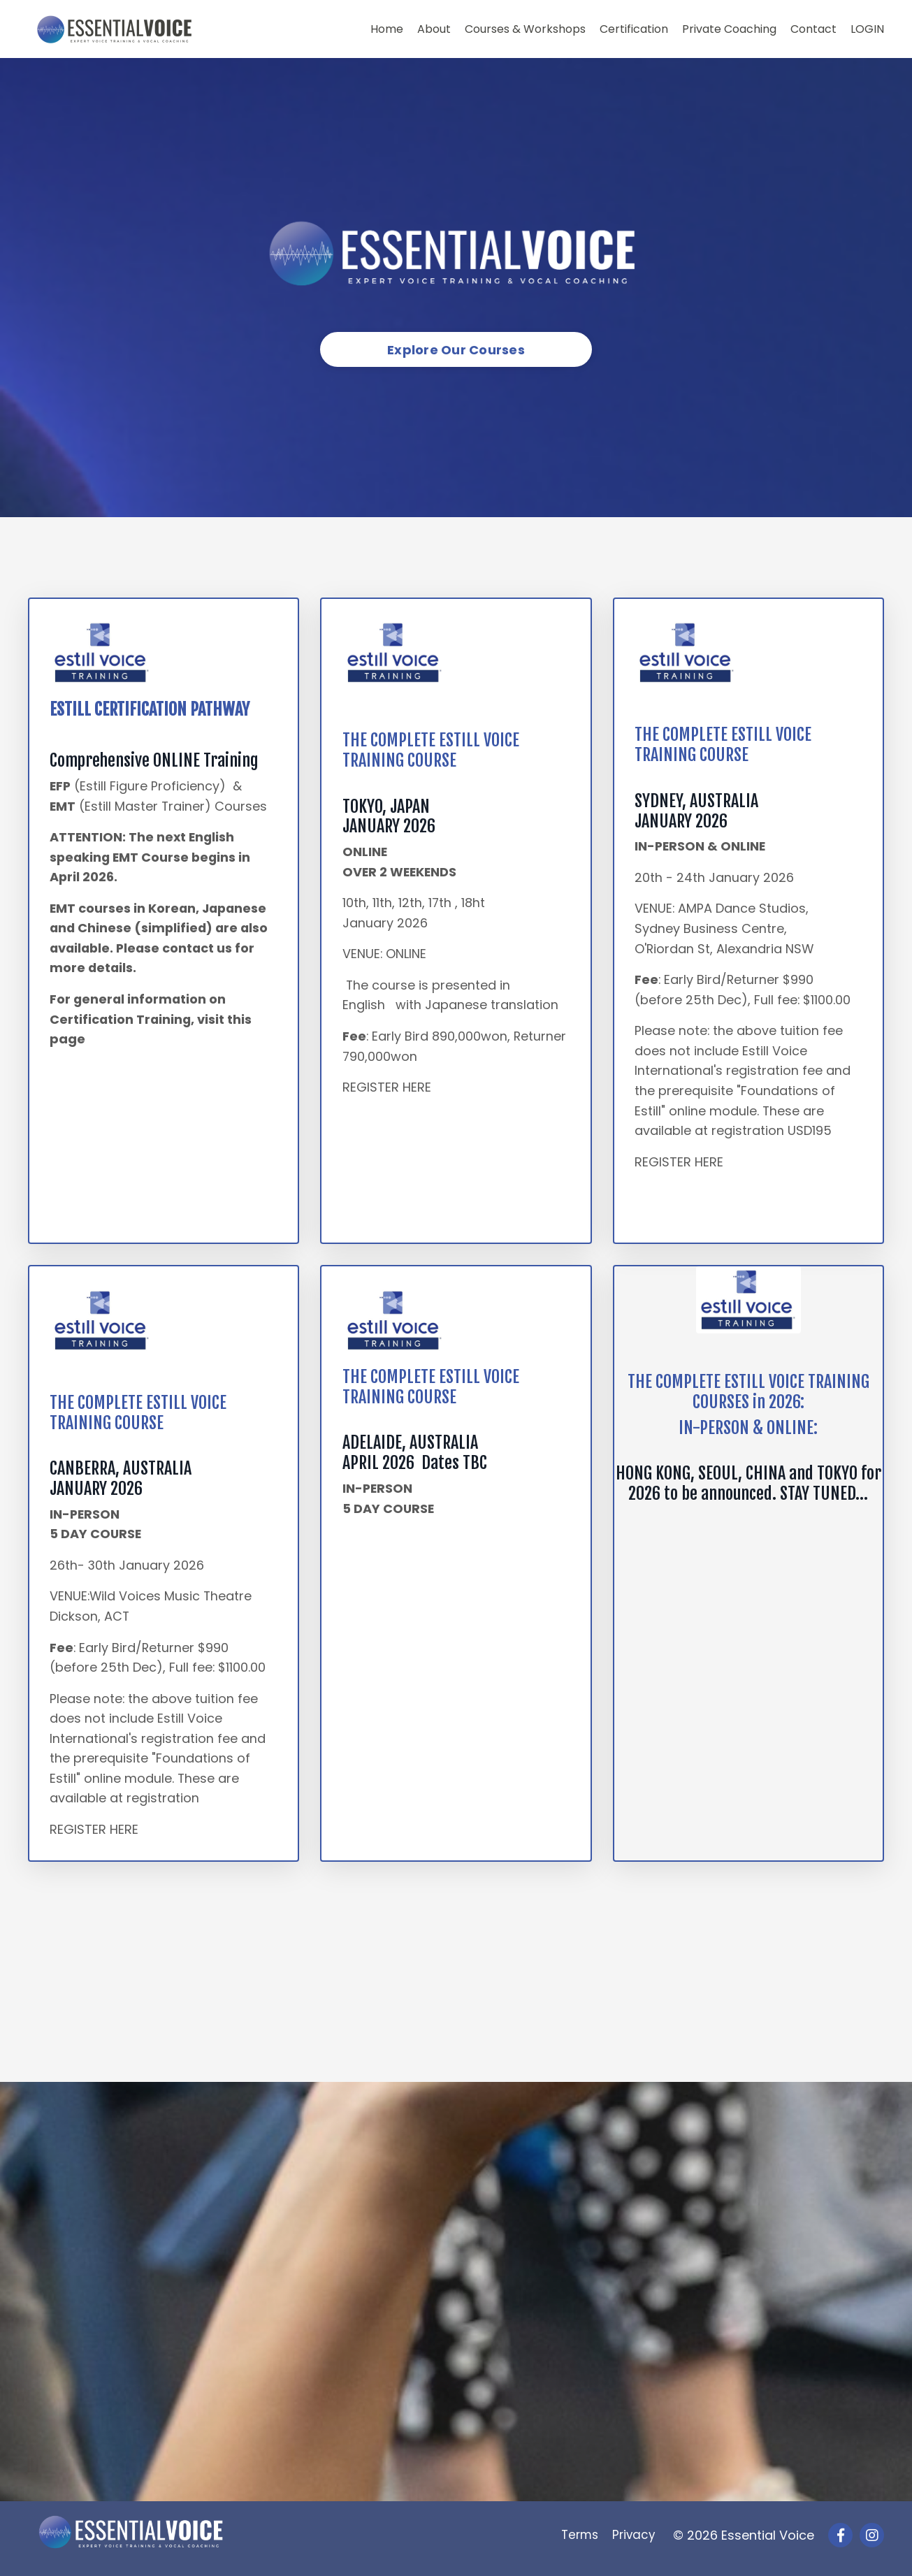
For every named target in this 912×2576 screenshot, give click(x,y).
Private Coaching (729, 29)
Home (386, 29)
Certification (634, 29)
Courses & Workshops (525, 29)
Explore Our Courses (456, 350)
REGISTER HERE (386, 1089)
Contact (813, 29)
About (434, 29)
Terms (580, 2541)
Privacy (636, 2541)
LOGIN (867, 29)
